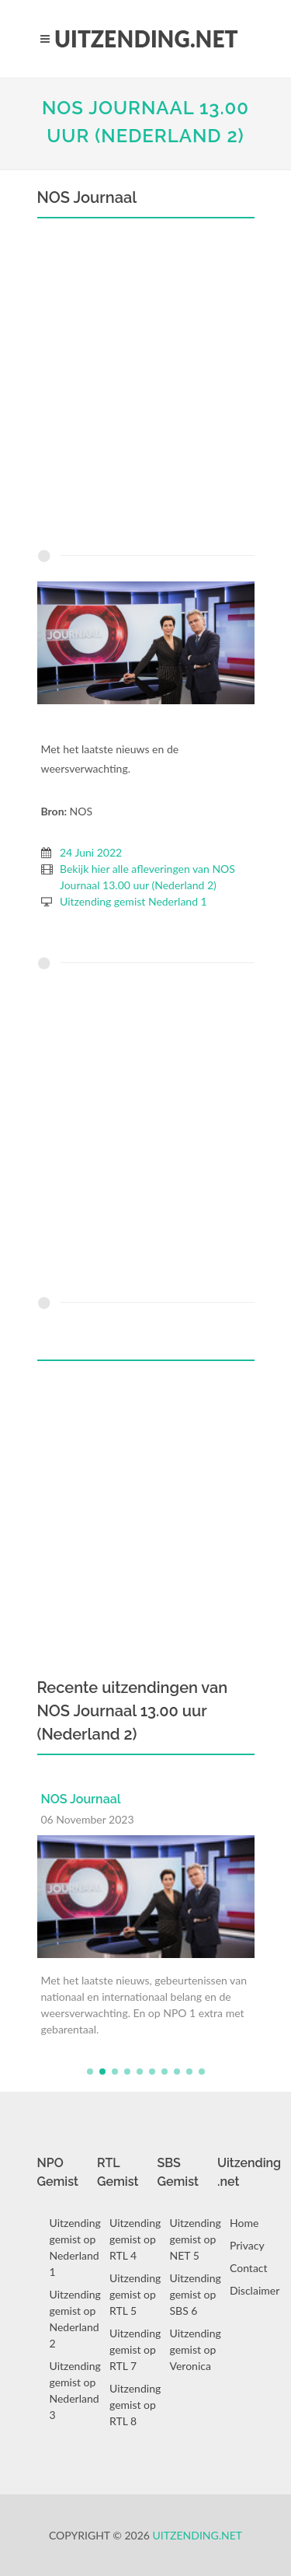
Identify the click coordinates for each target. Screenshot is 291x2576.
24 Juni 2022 (91, 852)
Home (244, 2222)
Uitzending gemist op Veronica (195, 2349)
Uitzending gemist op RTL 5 (135, 2294)
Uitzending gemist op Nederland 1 (75, 2247)
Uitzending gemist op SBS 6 (195, 2294)
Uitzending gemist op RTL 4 (135, 2239)
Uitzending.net (198, 2535)
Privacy (247, 2245)
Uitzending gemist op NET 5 (195, 2239)
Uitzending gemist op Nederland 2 (75, 2319)
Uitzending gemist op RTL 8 (135, 2405)
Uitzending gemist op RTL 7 (135, 2349)
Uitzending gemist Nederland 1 (133, 901)
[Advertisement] (145, 387)
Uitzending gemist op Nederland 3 (75, 2390)
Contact (249, 2267)
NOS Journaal (81, 1799)
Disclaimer (254, 2290)
